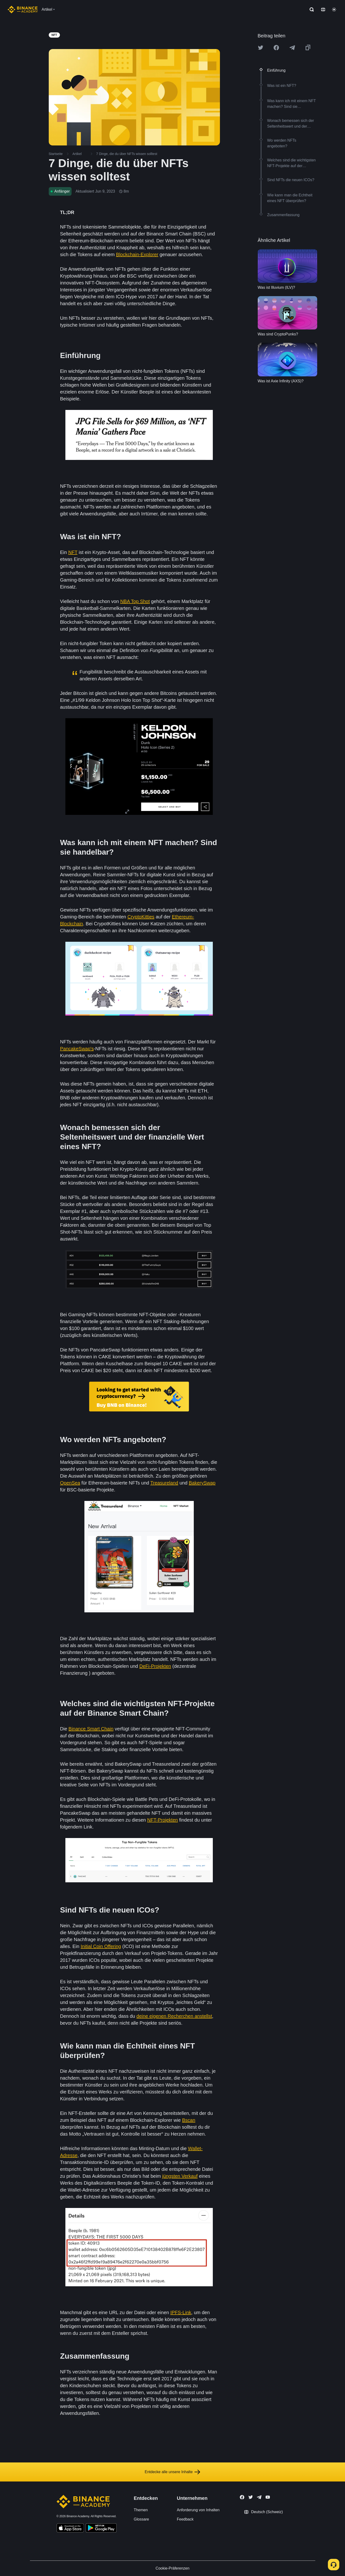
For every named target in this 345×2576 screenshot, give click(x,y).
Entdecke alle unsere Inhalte (172, 2472)
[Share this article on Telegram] (292, 47)
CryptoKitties (140, 916)
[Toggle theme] (334, 9)
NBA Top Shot (135, 601)
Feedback (185, 2519)
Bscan (188, 2120)
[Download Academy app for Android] (101, 2528)
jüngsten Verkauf (180, 2176)
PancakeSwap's (77, 1048)
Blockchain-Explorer (137, 254)
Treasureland (164, 1482)
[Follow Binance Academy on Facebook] (242, 2497)
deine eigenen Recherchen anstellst (174, 2016)
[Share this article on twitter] (260, 47)
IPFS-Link (180, 2312)
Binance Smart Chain (90, 1728)
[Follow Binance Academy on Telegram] (259, 2497)
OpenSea (70, 1482)
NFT (73, 552)
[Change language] (323, 9)
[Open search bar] (310, 9)
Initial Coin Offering (101, 1946)
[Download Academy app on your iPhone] (70, 2528)
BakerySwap (202, 1482)
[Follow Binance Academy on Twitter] (250, 2497)
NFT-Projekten (162, 1820)
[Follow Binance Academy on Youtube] (267, 2497)
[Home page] (23, 9)
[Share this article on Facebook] (276, 47)
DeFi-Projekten (155, 1666)
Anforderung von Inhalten (198, 2510)
